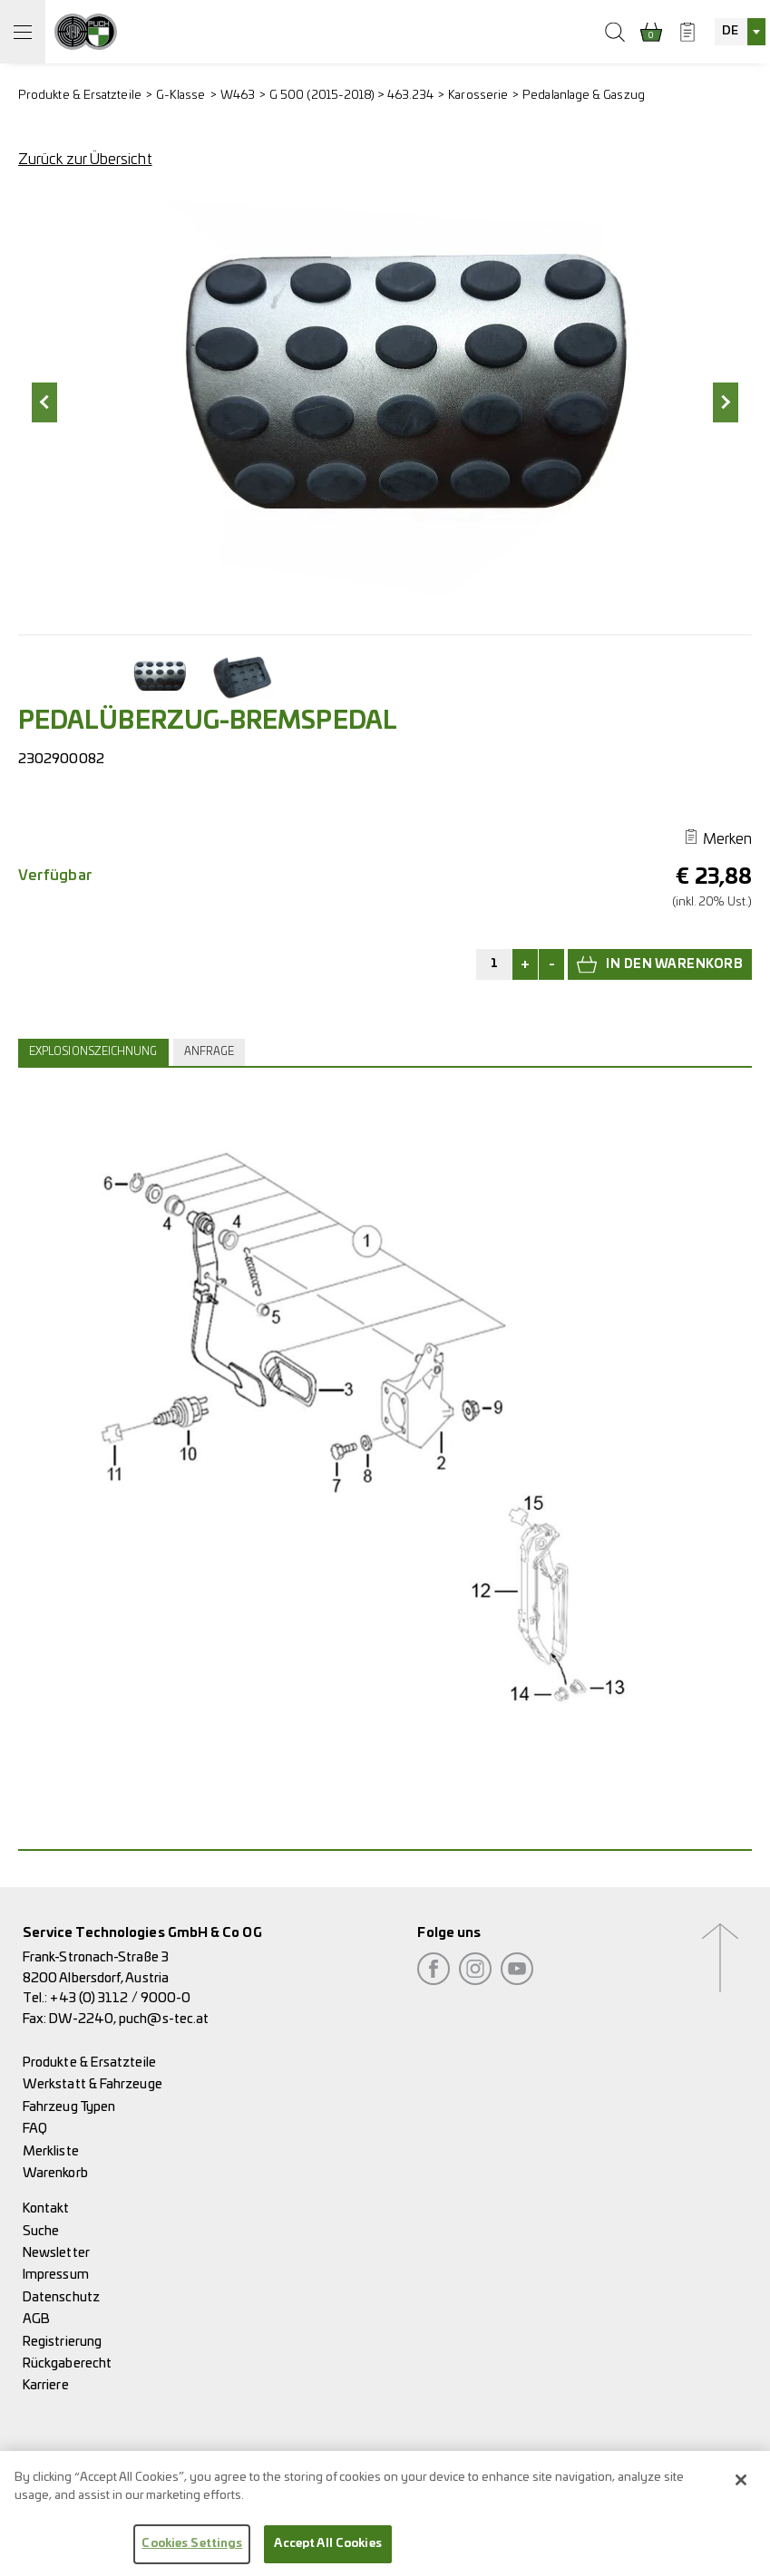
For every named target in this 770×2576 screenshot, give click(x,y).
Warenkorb (55, 2173)
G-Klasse (181, 96)
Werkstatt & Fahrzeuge (92, 2084)
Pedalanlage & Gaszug (583, 96)
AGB (36, 2319)
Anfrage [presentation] (209, 1052)
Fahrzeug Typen (69, 2107)
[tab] (95, 1052)
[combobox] (740, 31)
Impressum (56, 2274)
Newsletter (56, 2253)
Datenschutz (61, 2297)
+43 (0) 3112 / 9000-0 (120, 1998)
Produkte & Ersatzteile (79, 96)
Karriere (46, 2385)
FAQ (35, 2128)
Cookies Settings (191, 2550)
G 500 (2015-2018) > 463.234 (351, 96)
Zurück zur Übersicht (85, 159)
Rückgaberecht (67, 2363)
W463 (237, 96)
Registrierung (62, 2341)
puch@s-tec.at (164, 2019)
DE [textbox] (730, 31)
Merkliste (51, 2151)
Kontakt (46, 2208)
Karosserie (478, 96)
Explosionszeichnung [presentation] (93, 1052)
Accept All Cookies (327, 2550)
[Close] (741, 2486)
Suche (41, 2231)
